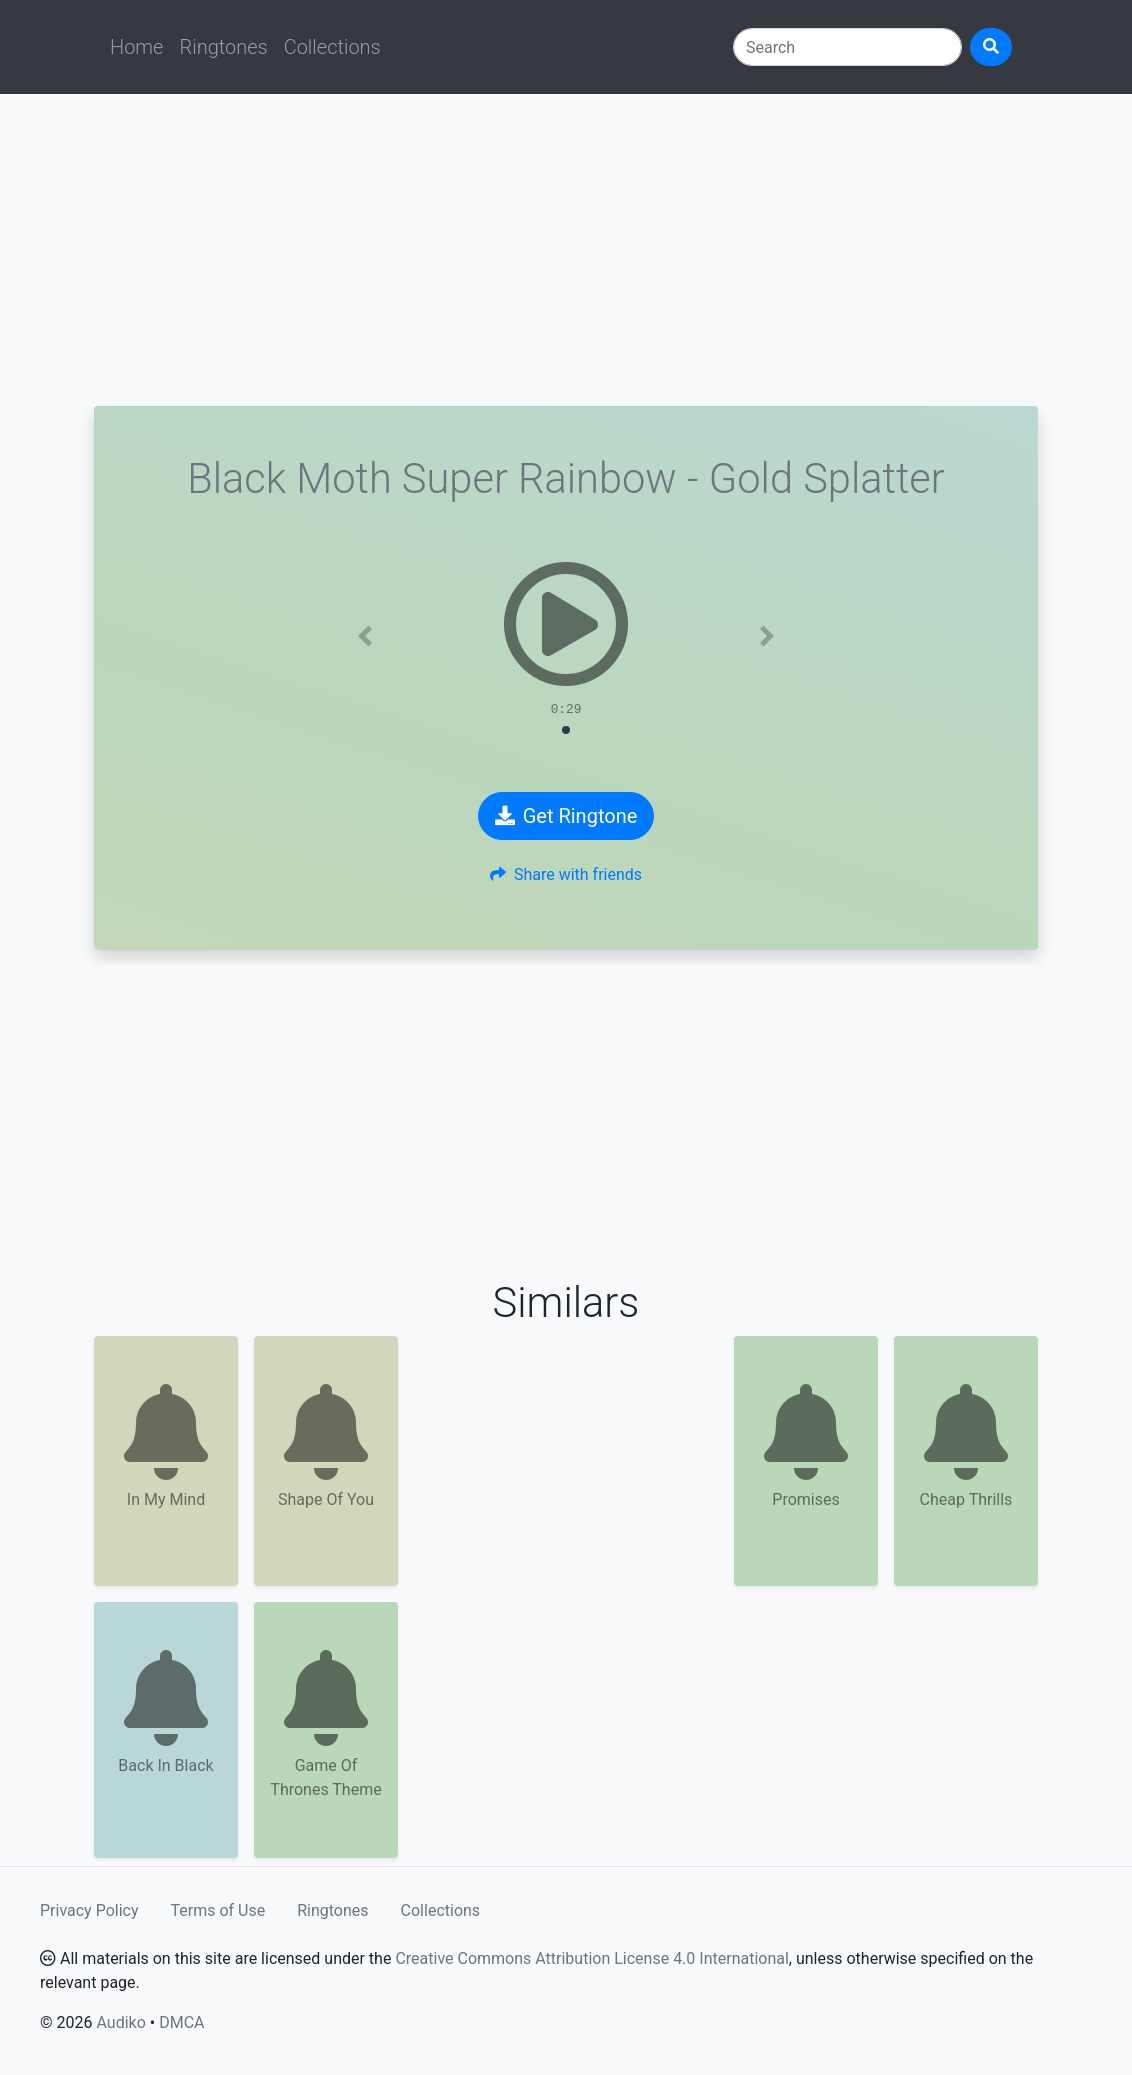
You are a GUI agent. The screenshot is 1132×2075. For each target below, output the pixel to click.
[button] (365, 636)
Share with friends (566, 874)
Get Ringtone (566, 816)
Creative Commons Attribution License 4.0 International (591, 1958)
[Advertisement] (566, 250)
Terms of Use (218, 1910)
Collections (332, 47)
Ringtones (223, 47)
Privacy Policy (89, 1910)
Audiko (120, 2022)
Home (136, 47)
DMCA (181, 2022)
